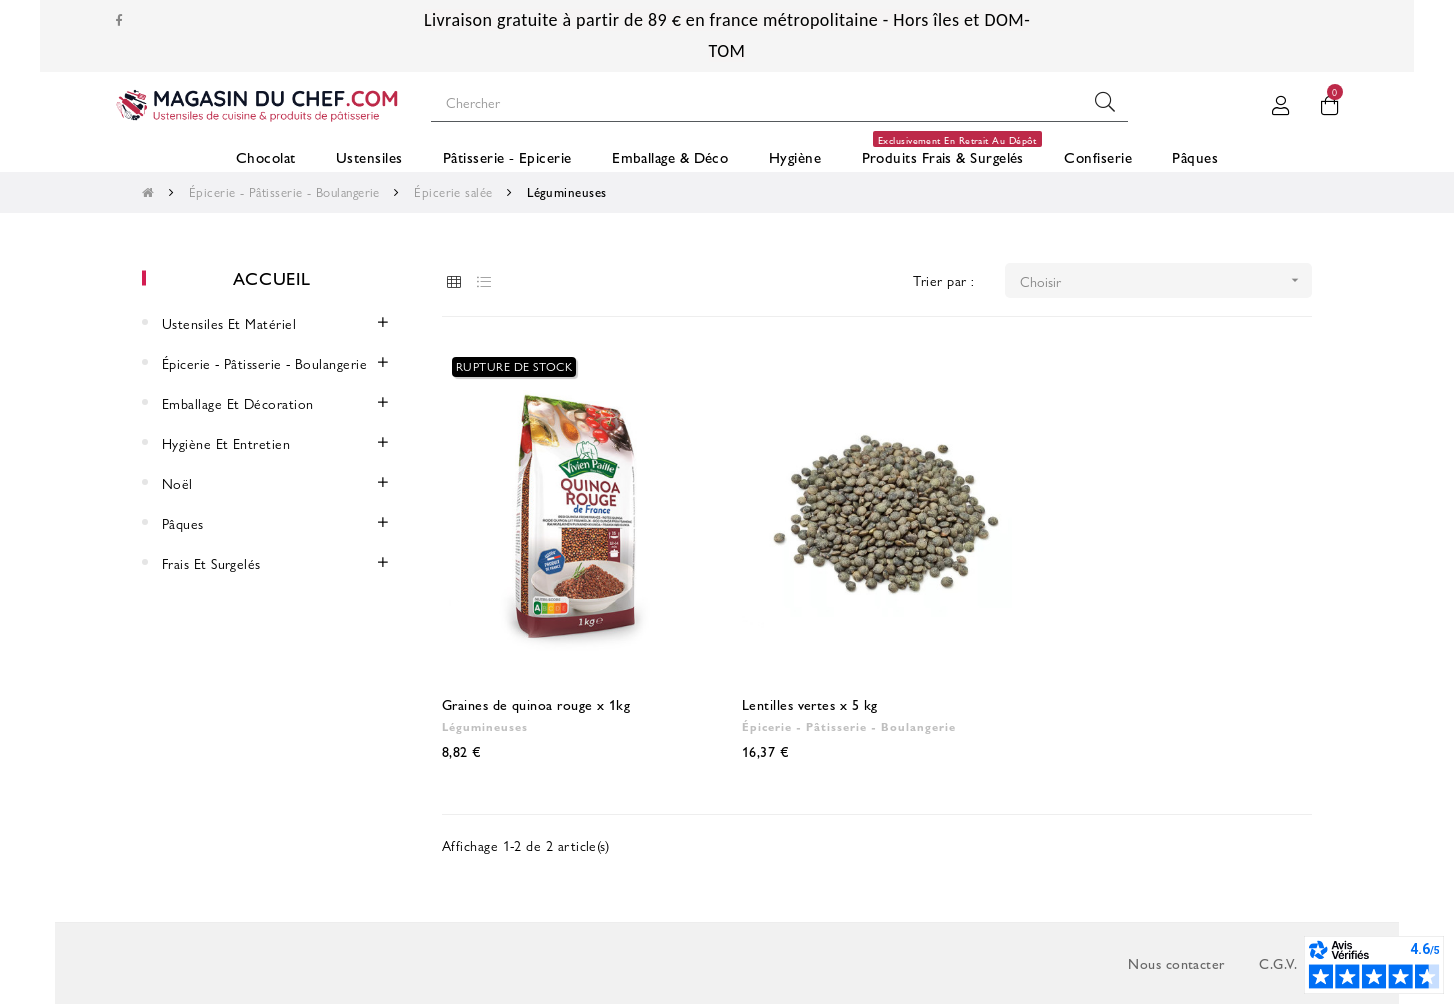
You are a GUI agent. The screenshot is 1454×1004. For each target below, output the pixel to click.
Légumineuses (485, 726)
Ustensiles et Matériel (229, 323)
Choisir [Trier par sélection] (1166, 280)
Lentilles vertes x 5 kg (810, 704)
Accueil (272, 277)
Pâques (183, 523)
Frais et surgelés (211, 563)
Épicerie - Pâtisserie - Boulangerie (264, 363)
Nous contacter (1176, 963)
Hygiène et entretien (226, 443)
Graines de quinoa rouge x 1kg (536, 704)
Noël (177, 483)
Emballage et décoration (238, 403)
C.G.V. (1278, 963)
